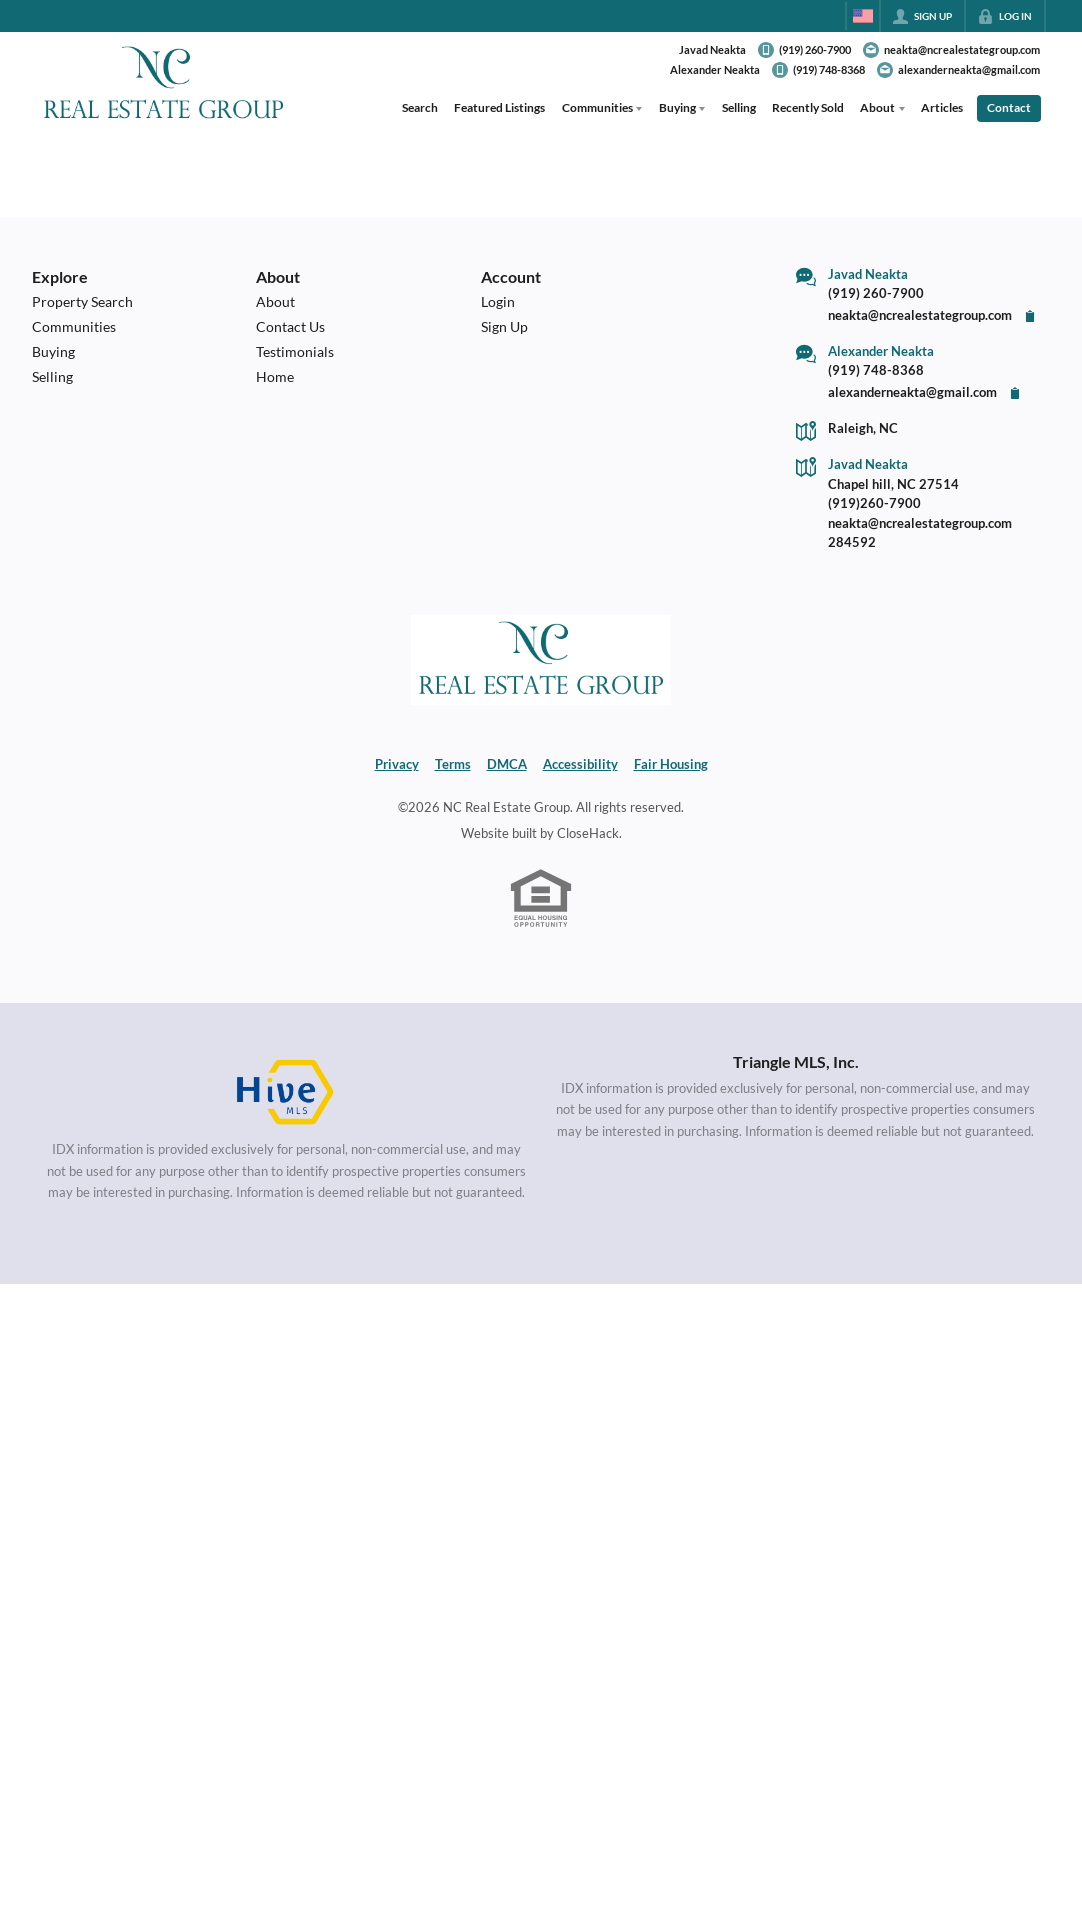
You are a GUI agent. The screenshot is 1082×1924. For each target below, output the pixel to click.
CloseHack (588, 833)
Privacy (397, 764)
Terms (453, 764)
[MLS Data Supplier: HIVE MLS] (286, 1093)
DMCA (507, 764)
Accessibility (580, 764)
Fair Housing (671, 764)
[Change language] (863, 16)
